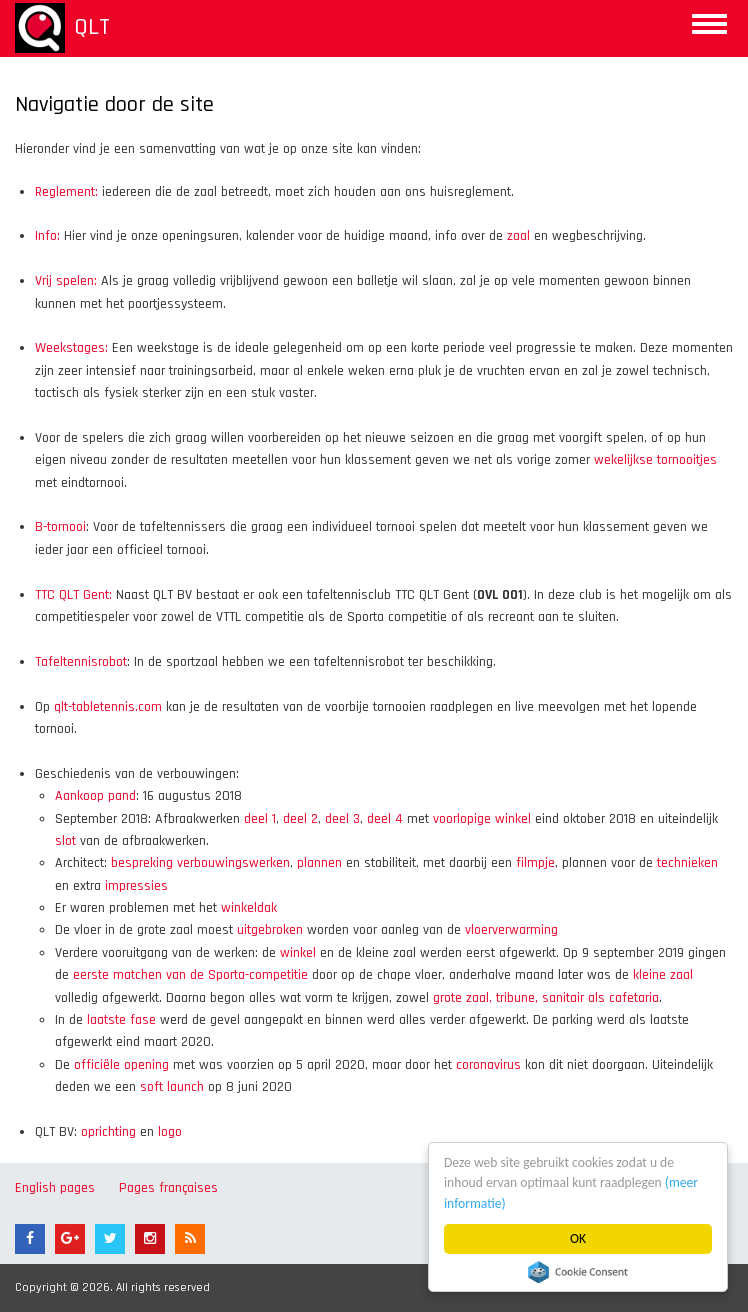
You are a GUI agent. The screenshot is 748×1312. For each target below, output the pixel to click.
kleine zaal (663, 975)
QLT (92, 27)
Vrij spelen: (66, 281)
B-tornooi (60, 527)
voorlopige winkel (482, 819)
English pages (55, 1188)
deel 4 (385, 819)
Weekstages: (71, 348)
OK (578, 1238)
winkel (298, 953)
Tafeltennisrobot (81, 662)
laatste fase (121, 1020)
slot (65, 841)
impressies (136, 886)
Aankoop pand (95, 796)
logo (170, 1132)
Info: (47, 236)
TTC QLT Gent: (73, 595)
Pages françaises (168, 1188)
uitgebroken (270, 930)
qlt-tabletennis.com (108, 707)
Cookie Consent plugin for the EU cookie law (578, 1272)
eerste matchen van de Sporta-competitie (190, 975)
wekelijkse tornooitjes (655, 460)
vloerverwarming (511, 930)
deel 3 (342, 819)
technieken (687, 863)
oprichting (108, 1132)
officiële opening (121, 1065)
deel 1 (260, 819)
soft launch (172, 1087)
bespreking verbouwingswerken (200, 863)
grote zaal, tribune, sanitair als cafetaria (546, 998)
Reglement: (66, 192)
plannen (319, 863)
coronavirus (488, 1065)
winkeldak (249, 908)
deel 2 (300, 819)
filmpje (535, 863)
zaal (518, 236)
